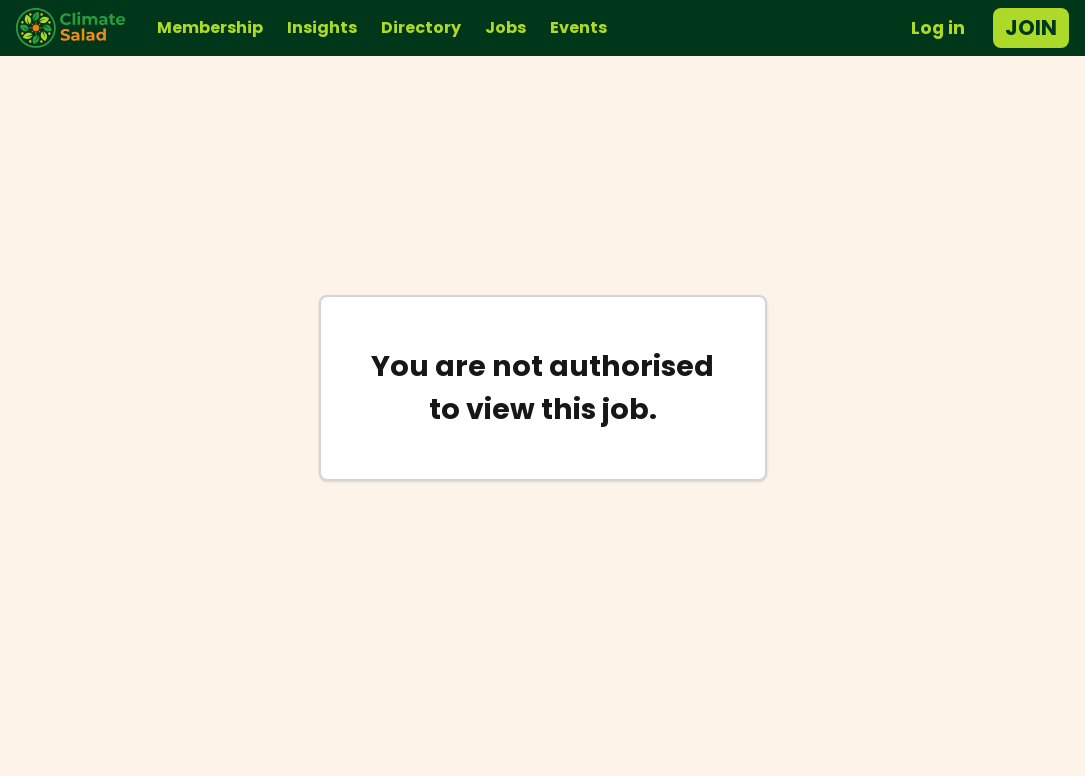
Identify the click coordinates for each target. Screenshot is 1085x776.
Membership (210, 27)
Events (578, 27)
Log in (938, 28)
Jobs (505, 27)
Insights (322, 27)
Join (1031, 27)
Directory (421, 27)
